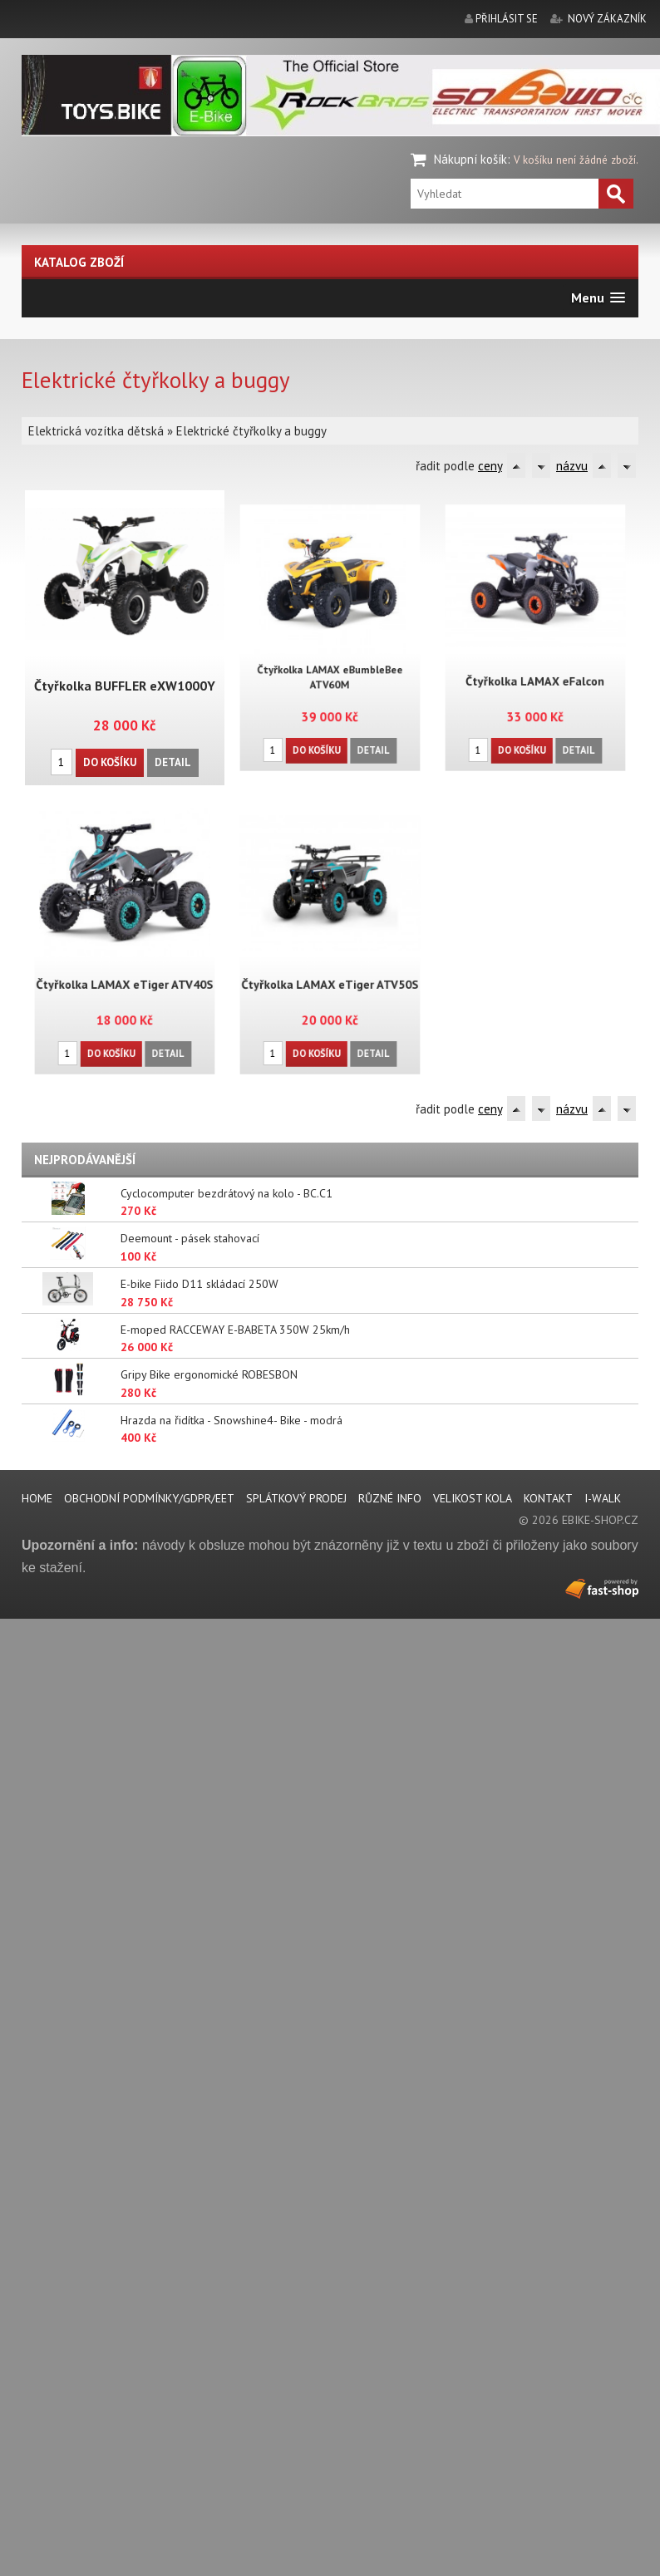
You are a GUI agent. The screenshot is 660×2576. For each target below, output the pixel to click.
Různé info (389, 1498)
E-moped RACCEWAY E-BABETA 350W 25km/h (235, 1329)
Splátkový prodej (296, 1498)
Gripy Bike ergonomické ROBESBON (209, 1374)
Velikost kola (472, 1498)
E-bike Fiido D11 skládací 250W (199, 1283)
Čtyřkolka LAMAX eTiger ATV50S (330, 964)
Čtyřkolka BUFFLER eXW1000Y (125, 684)
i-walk (602, 1498)
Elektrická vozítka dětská (96, 431)
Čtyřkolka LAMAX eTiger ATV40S (124, 964)
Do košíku (110, 760)
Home (37, 1498)
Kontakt (548, 1498)
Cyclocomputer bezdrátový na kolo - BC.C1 (226, 1193)
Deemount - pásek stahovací (190, 1238)
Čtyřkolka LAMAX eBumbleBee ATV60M (329, 658)
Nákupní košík (470, 159)
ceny (490, 466)
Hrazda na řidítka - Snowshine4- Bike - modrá (231, 1420)
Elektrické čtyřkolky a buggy (251, 431)
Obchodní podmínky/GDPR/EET (149, 1498)
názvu (572, 466)
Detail (172, 760)
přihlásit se (506, 19)
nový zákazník (607, 19)
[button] (598, 298)
